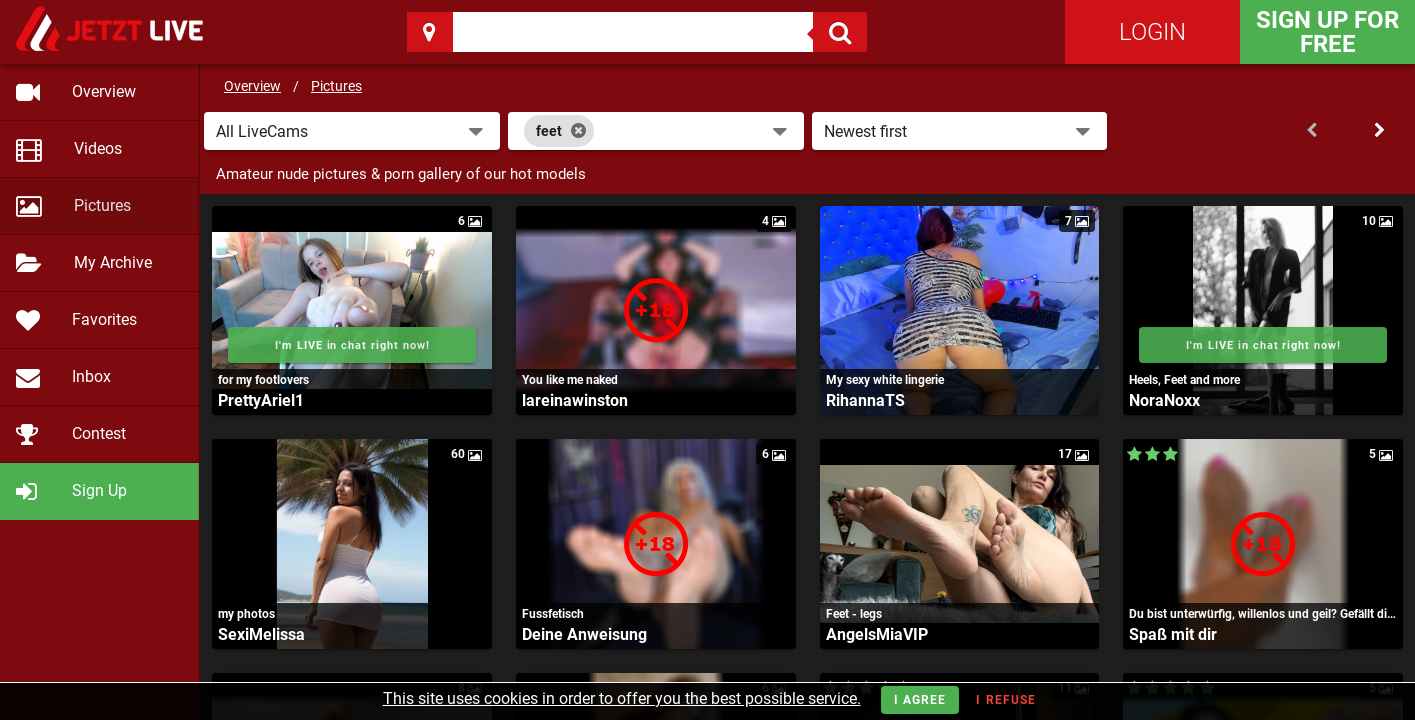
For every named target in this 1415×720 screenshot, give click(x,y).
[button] (352, 131)
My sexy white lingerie (885, 380)
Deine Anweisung (584, 634)
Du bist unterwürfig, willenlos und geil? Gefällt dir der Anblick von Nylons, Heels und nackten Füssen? (1263, 614)
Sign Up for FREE (1327, 32)
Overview (252, 86)
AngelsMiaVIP (877, 634)
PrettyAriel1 (261, 400)
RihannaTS (865, 400)
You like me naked (570, 380)
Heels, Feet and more (1184, 380)
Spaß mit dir (1173, 634)
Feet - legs (854, 614)
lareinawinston (575, 400)
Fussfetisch (553, 614)
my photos (246, 614)
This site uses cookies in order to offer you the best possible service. (622, 698)
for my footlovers (263, 380)
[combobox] (656, 131)
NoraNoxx (1164, 400)
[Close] (578, 131)
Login (1152, 32)
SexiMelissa (261, 634)
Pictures (336, 86)
